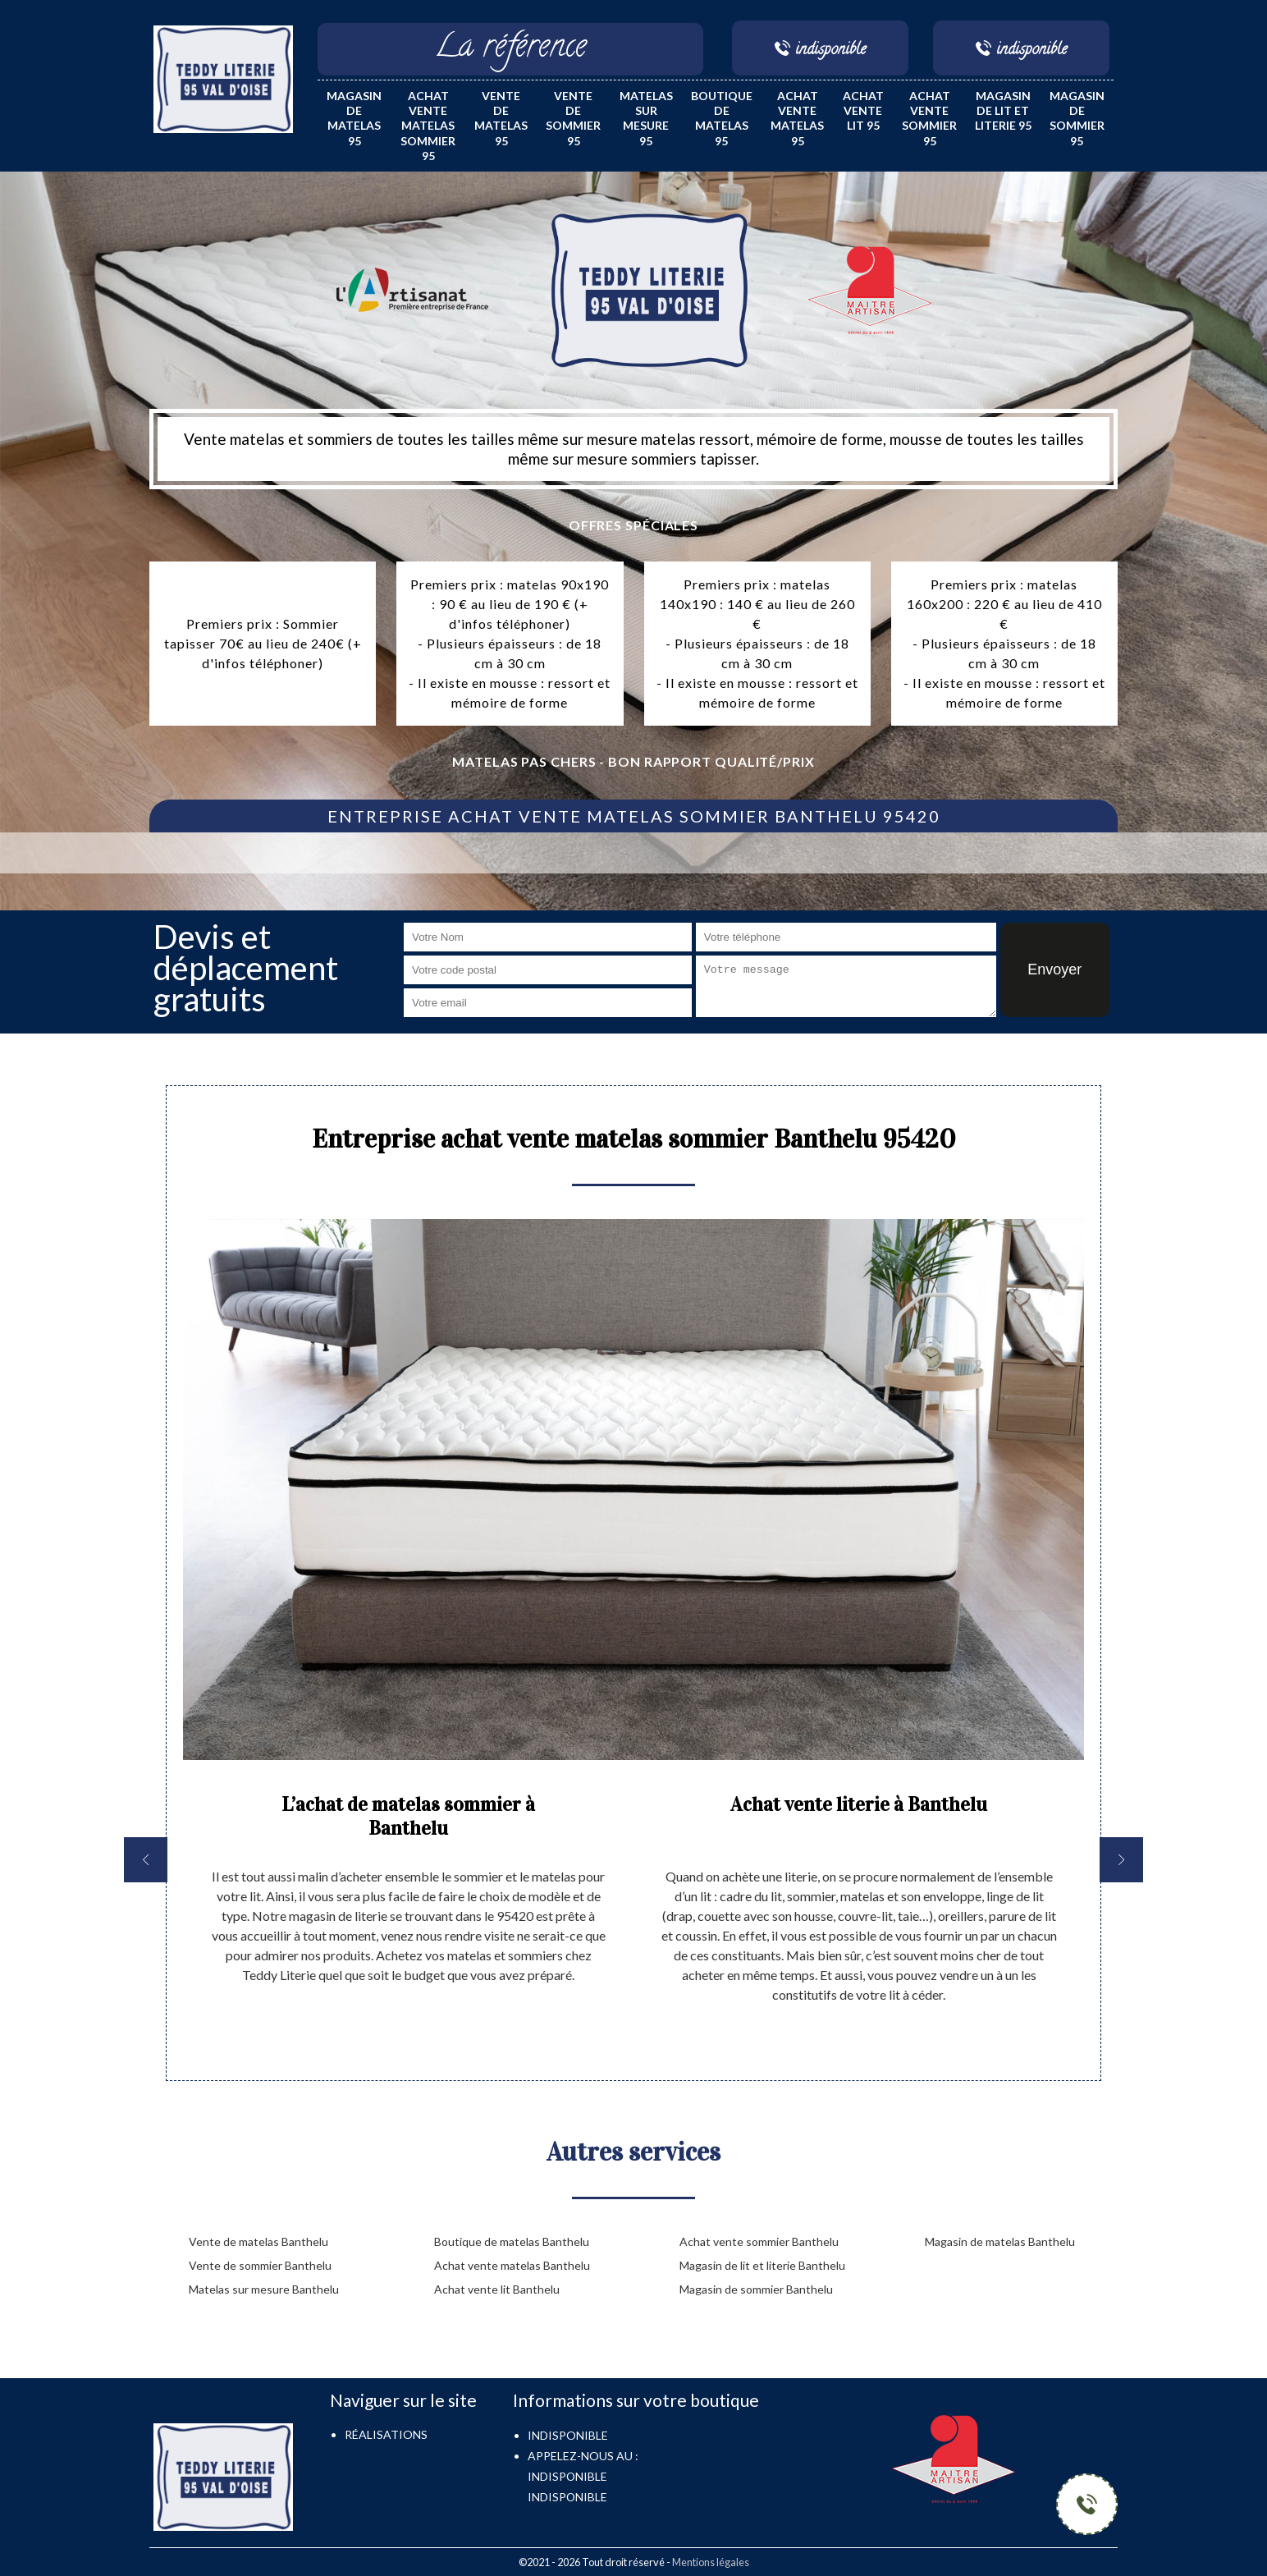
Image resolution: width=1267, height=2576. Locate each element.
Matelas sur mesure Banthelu (264, 2289)
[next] (1121, 1859)
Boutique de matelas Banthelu (511, 2241)
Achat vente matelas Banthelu (512, 2265)
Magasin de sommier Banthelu (756, 2289)
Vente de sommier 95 (573, 118)
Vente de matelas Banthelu (258, 2241)
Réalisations (386, 2434)
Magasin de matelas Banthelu (1000, 2241)
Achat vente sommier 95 (929, 118)
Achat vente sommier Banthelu (759, 2241)
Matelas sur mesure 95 (646, 118)
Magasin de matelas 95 (354, 118)
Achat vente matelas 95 (797, 118)
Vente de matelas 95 (501, 118)
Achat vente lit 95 (863, 110)
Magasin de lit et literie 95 (1003, 110)
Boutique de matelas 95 (721, 118)
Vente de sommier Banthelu (260, 2265)
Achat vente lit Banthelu (497, 2289)
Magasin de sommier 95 (1077, 118)
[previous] (145, 1859)
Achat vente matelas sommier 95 (427, 126)
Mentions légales (710, 2562)
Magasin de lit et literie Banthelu (762, 2265)
